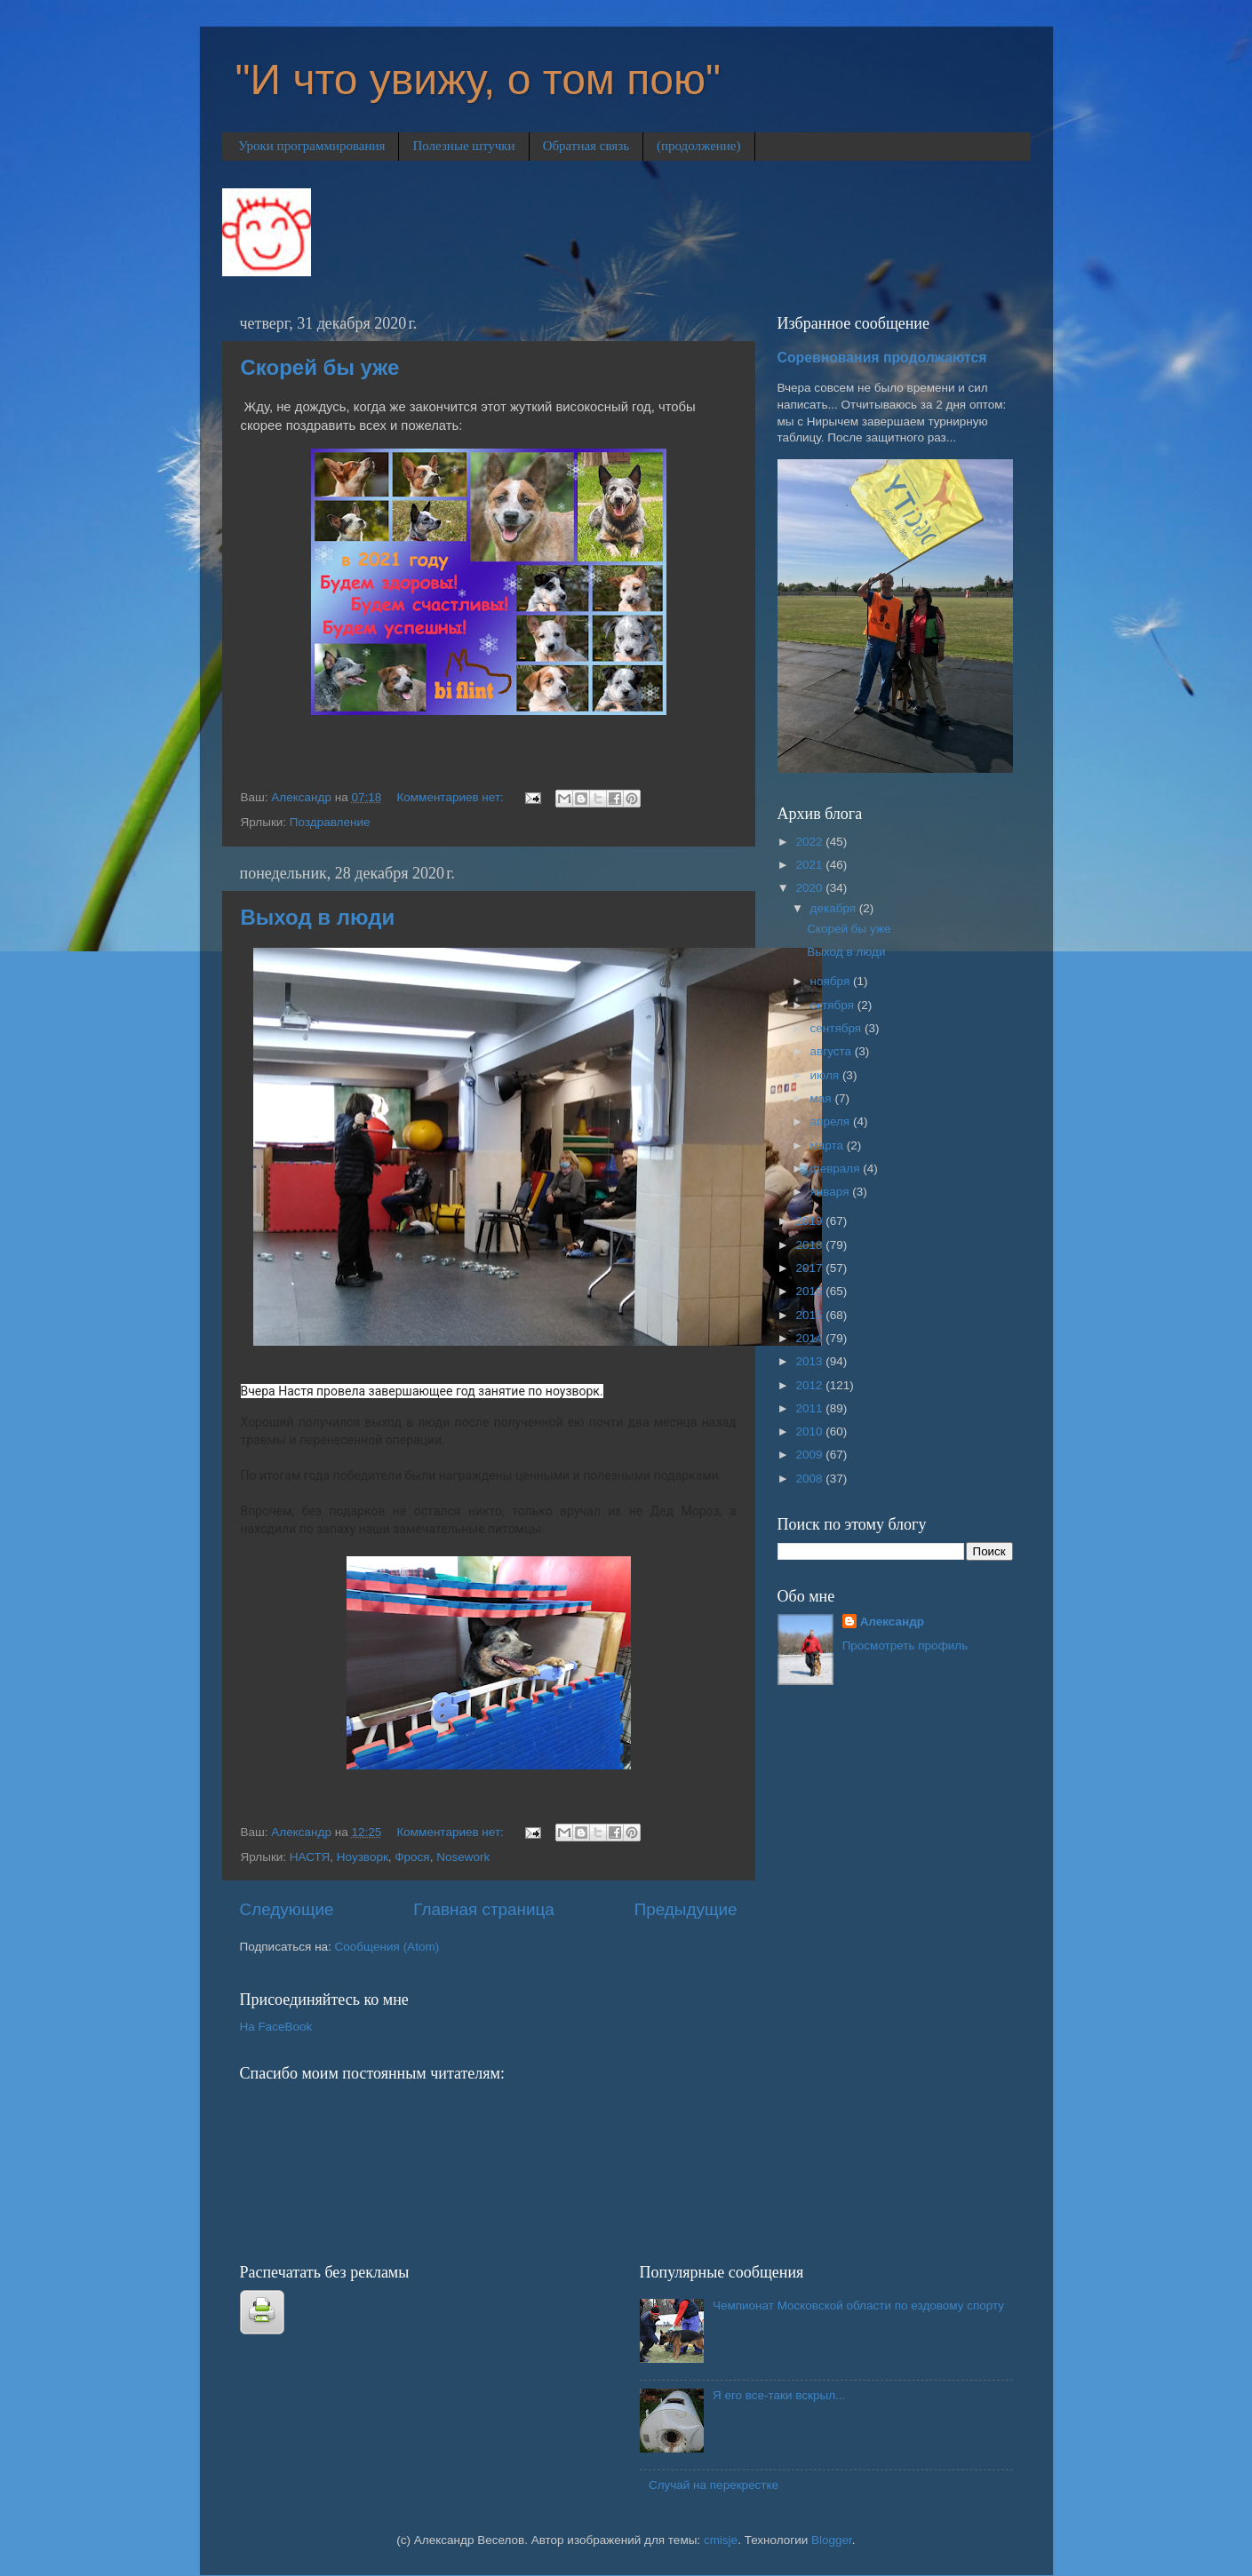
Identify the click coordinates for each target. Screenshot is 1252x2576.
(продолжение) (699, 146)
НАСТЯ (310, 1857)
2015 (810, 1315)
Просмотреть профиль (905, 1645)
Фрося (412, 1857)
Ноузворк (362, 1857)
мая (822, 1098)
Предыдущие (686, 1909)
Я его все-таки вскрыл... (779, 2395)
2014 (810, 1338)
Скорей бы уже (320, 367)
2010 (810, 1431)
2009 (810, 1454)
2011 (810, 1408)
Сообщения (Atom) (387, 1946)
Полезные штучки (463, 146)
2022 (810, 841)
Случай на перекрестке (713, 2485)
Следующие (287, 1909)
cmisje (721, 2540)
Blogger (831, 2540)
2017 (810, 1268)
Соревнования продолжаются (882, 357)
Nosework (463, 1857)
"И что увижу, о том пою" (478, 79)
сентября (837, 1028)
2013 (810, 1361)
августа (832, 1051)
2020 (810, 887)
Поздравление (330, 822)
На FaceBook (276, 2026)
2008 (810, 1478)
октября (833, 1005)
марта (828, 1145)
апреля (831, 1121)
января (831, 1191)
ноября (831, 981)
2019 (810, 1221)
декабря (834, 908)
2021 (810, 864)
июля (826, 1075)
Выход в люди (318, 917)
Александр (892, 1621)
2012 (810, 1385)
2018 (810, 1245)
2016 (810, 1291)
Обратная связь (586, 146)
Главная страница (483, 1909)
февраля (837, 1168)
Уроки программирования (311, 146)
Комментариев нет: (451, 797)
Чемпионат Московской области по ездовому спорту (858, 2305)
